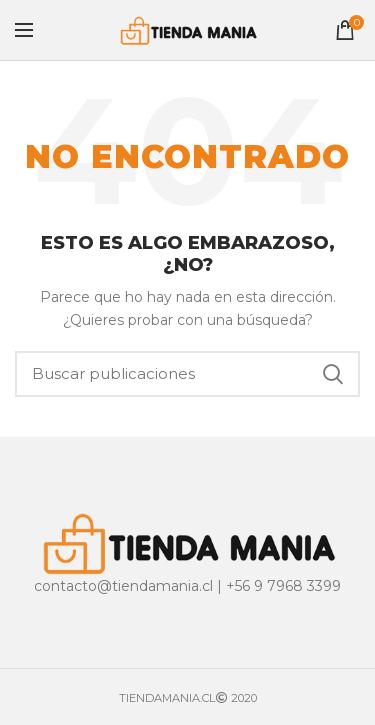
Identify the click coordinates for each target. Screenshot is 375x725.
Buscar (333, 374)
